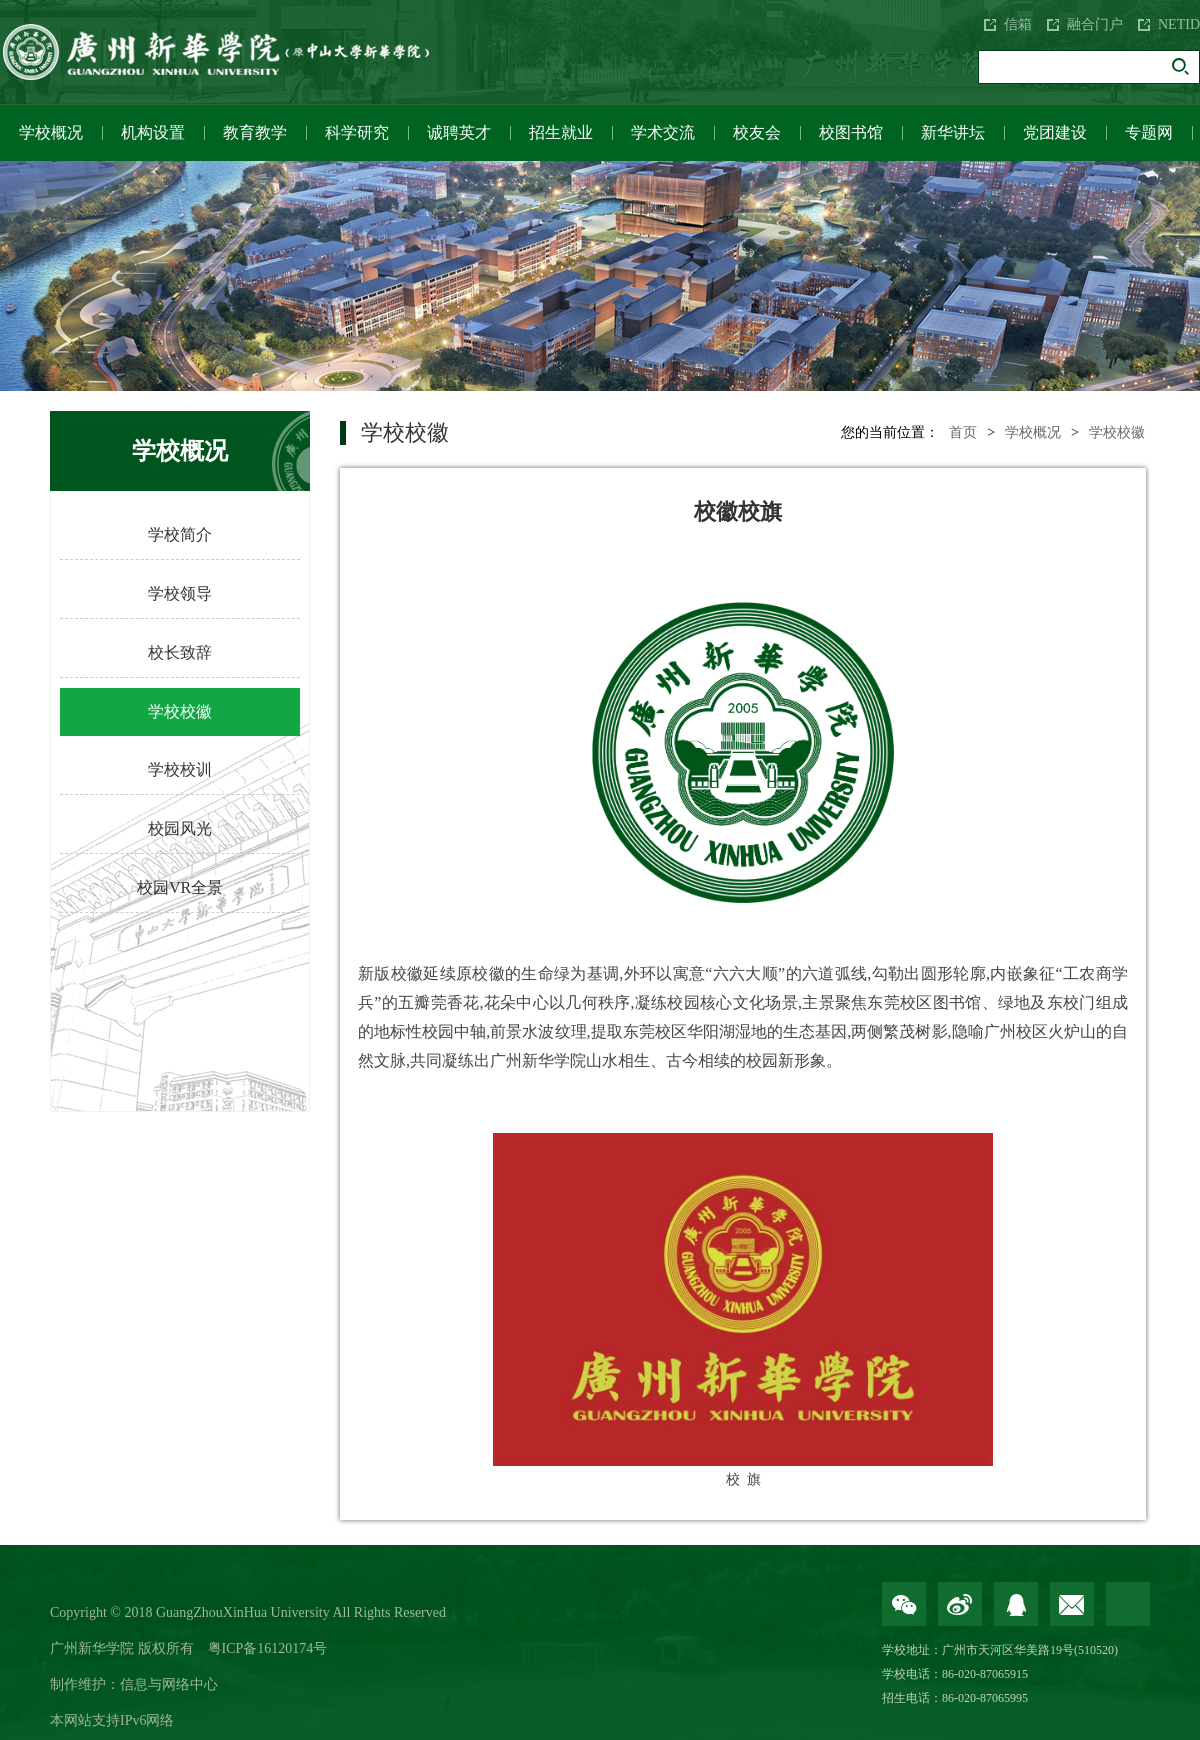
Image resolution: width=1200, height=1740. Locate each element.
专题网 (1149, 132)
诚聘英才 (459, 132)
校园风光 (180, 828)
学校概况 (51, 132)
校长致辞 (180, 652)
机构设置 (153, 132)
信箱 (1018, 24)
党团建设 (1055, 132)
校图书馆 (851, 132)
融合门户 (1095, 24)
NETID (1179, 24)
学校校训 (180, 769)
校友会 (757, 132)
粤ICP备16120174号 (268, 1648)
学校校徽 (180, 711)
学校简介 (180, 534)
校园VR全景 (180, 887)
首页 (963, 432)
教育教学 (255, 132)
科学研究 (357, 132)
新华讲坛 (953, 132)
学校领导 (180, 593)
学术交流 (663, 132)
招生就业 (561, 132)
